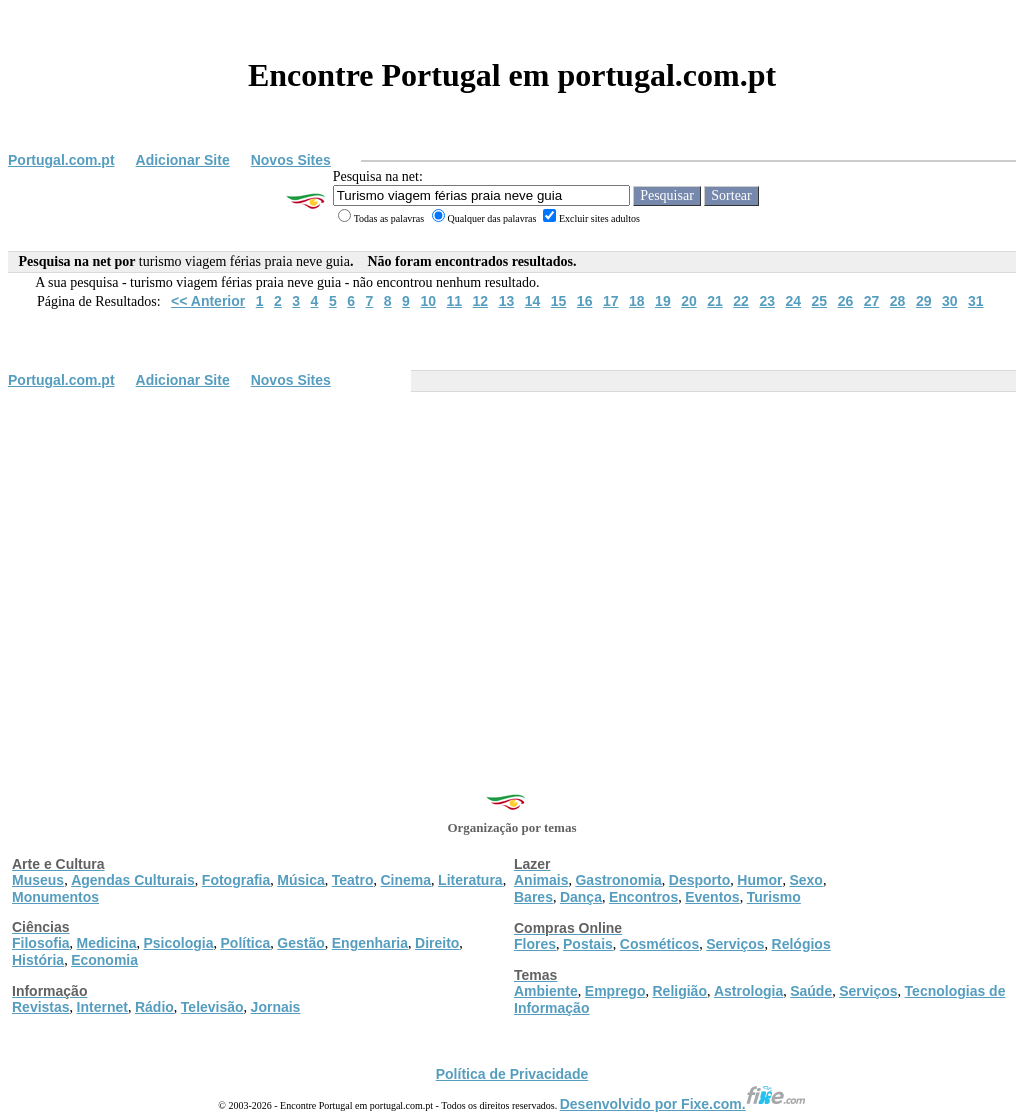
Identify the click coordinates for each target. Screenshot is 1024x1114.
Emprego (615, 991)
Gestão (300, 943)
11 (454, 301)
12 (481, 301)
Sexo (805, 880)
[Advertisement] (512, 547)
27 (872, 301)
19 (663, 301)
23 (767, 301)
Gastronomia (618, 880)
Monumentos (55, 897)
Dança (581, 897)
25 (820, 301)
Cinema (406, 880)
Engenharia (370, 943)
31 (976, 301)
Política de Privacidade (512, 1074)
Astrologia (748, 991)
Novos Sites (291, 160)
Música (300, 880)
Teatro (353, 880)
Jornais (276, 1007)
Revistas (41, 1007)
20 (689, 301)
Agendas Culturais (133, 880)
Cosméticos (659, 944)
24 (793, 301)
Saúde (811, 991)
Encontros (643, 897)
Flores (535, 944)
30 (950, 301)
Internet (102, 1007)
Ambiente (546, 991)
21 (715, 301)
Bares (533, 897)
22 (741, 301)
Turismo (774, 897)
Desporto (699, 880)
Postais (588, 944)
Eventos (712, 897)
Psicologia (178, 943)
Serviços (735, 944)
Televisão (212, 1007)
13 (507, 301)
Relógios (801, 944)
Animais (541, 880)
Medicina (107, 943)
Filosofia (41, 943)
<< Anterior (208, 301)
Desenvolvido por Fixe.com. (683, 1104)
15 (559, 301)
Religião (679, 991)
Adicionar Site (183, 160)
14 (533, 301)
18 (637, 301)
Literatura (470, 880)
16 (585, 301)
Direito (437, 943)
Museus (38, 880)
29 (924, 301)
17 (611, 301)
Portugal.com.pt (61, 160)
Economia (104, 960)
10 (428, 301)
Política (246, 943)
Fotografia (236, 880)
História (38, 960)
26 (846, 301)
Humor (759, 880)
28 (898, 301)
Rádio (154, 1007)
